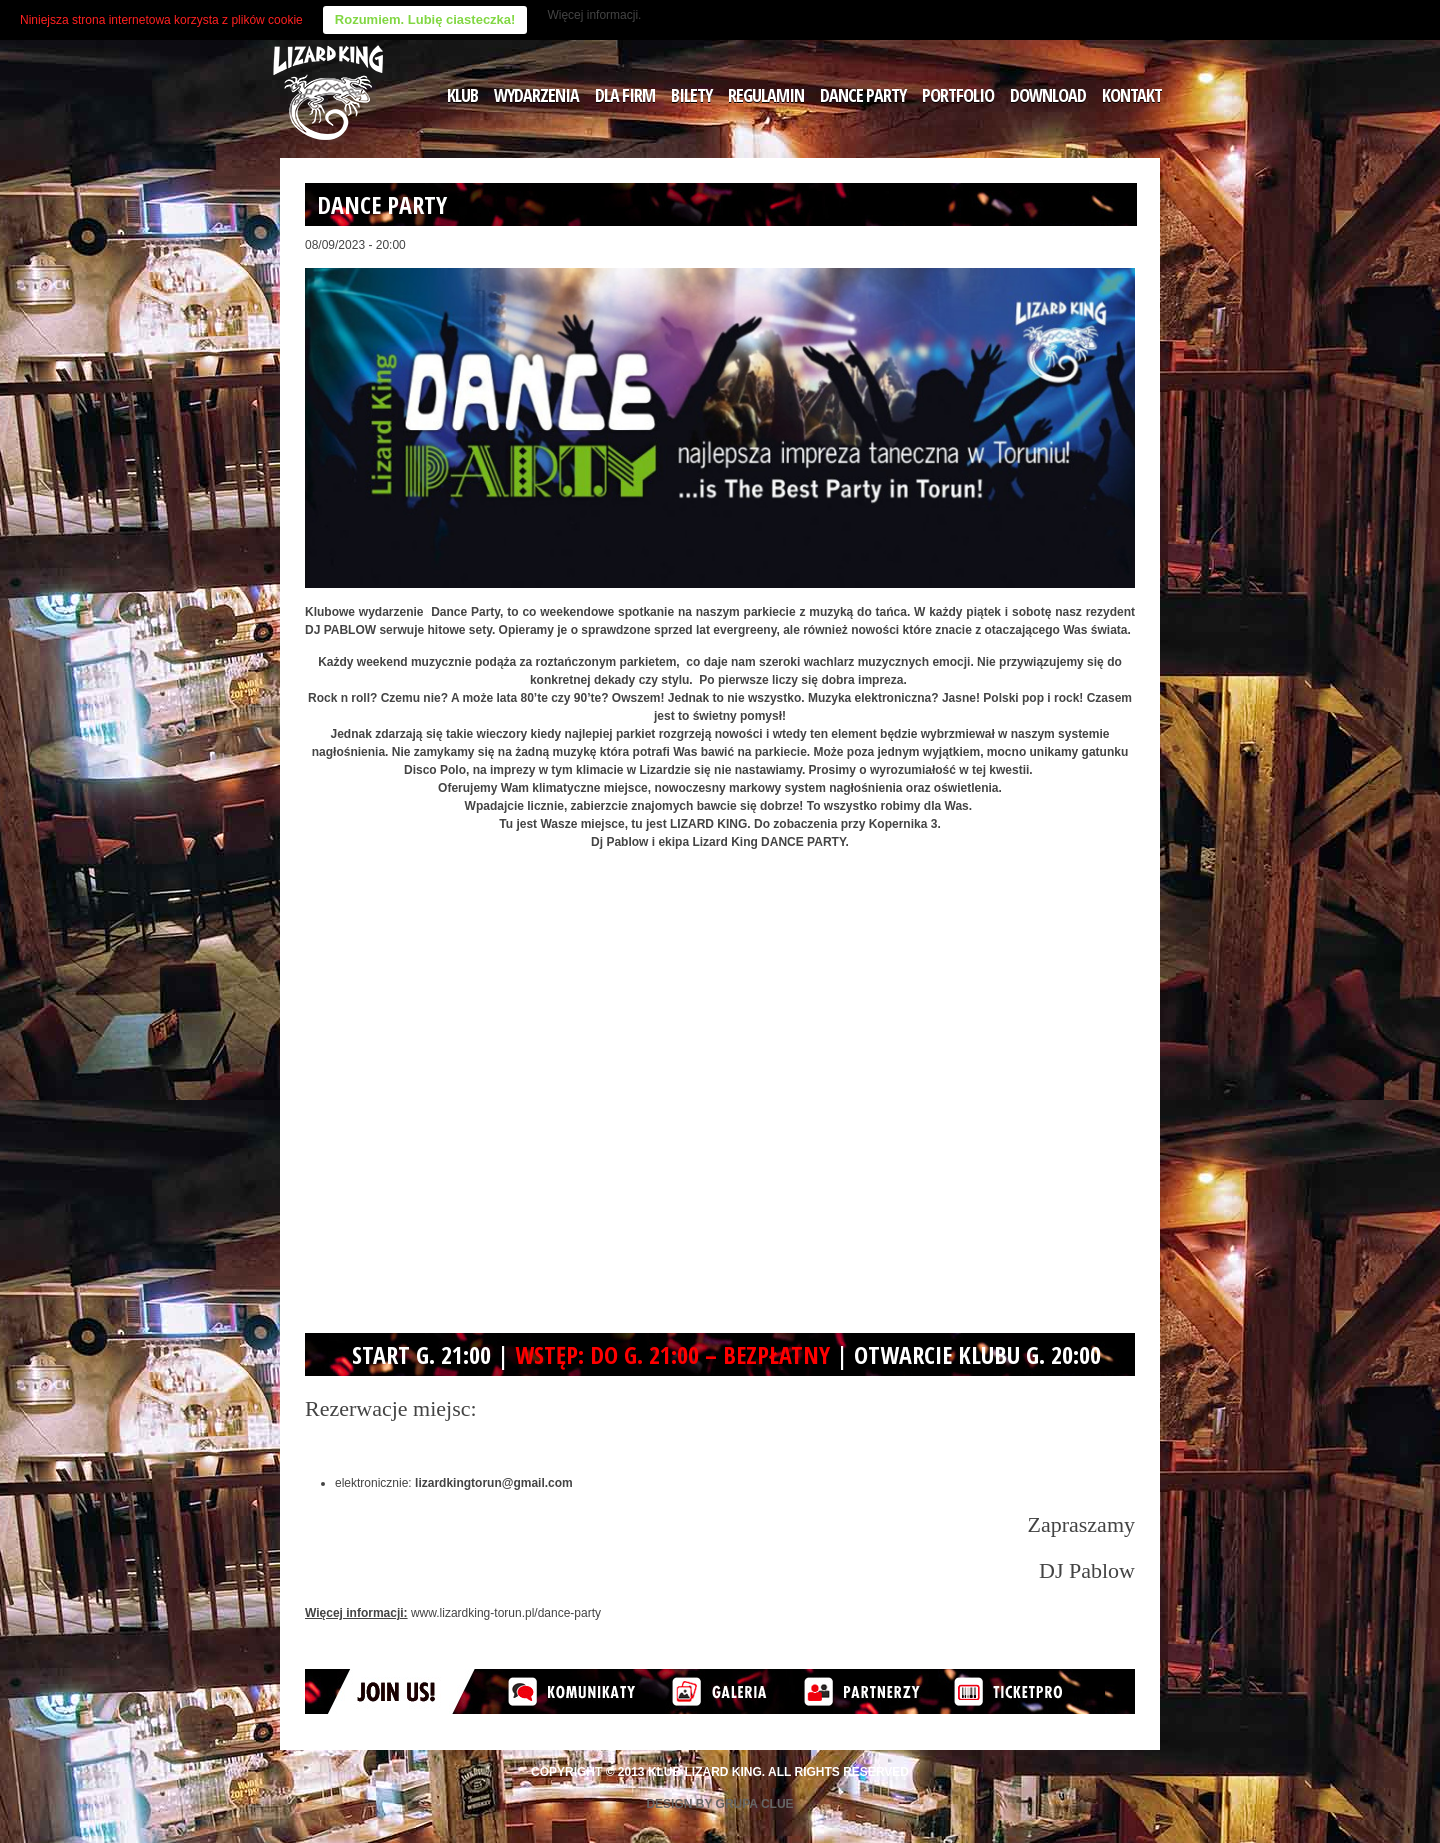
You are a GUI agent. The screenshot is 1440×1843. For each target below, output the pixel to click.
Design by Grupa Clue (719, 1804)
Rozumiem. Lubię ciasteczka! (425, 19)
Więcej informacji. (594, 15)
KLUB (462, 95)
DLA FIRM (625, 95)
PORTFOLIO (958, 95)
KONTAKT (1132, 95)
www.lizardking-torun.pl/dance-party (506, 1613)
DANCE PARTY (863, 95)
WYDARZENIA (536, 95)
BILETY (691, 95)
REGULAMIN (766, 95)
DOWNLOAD (1048, 95)
